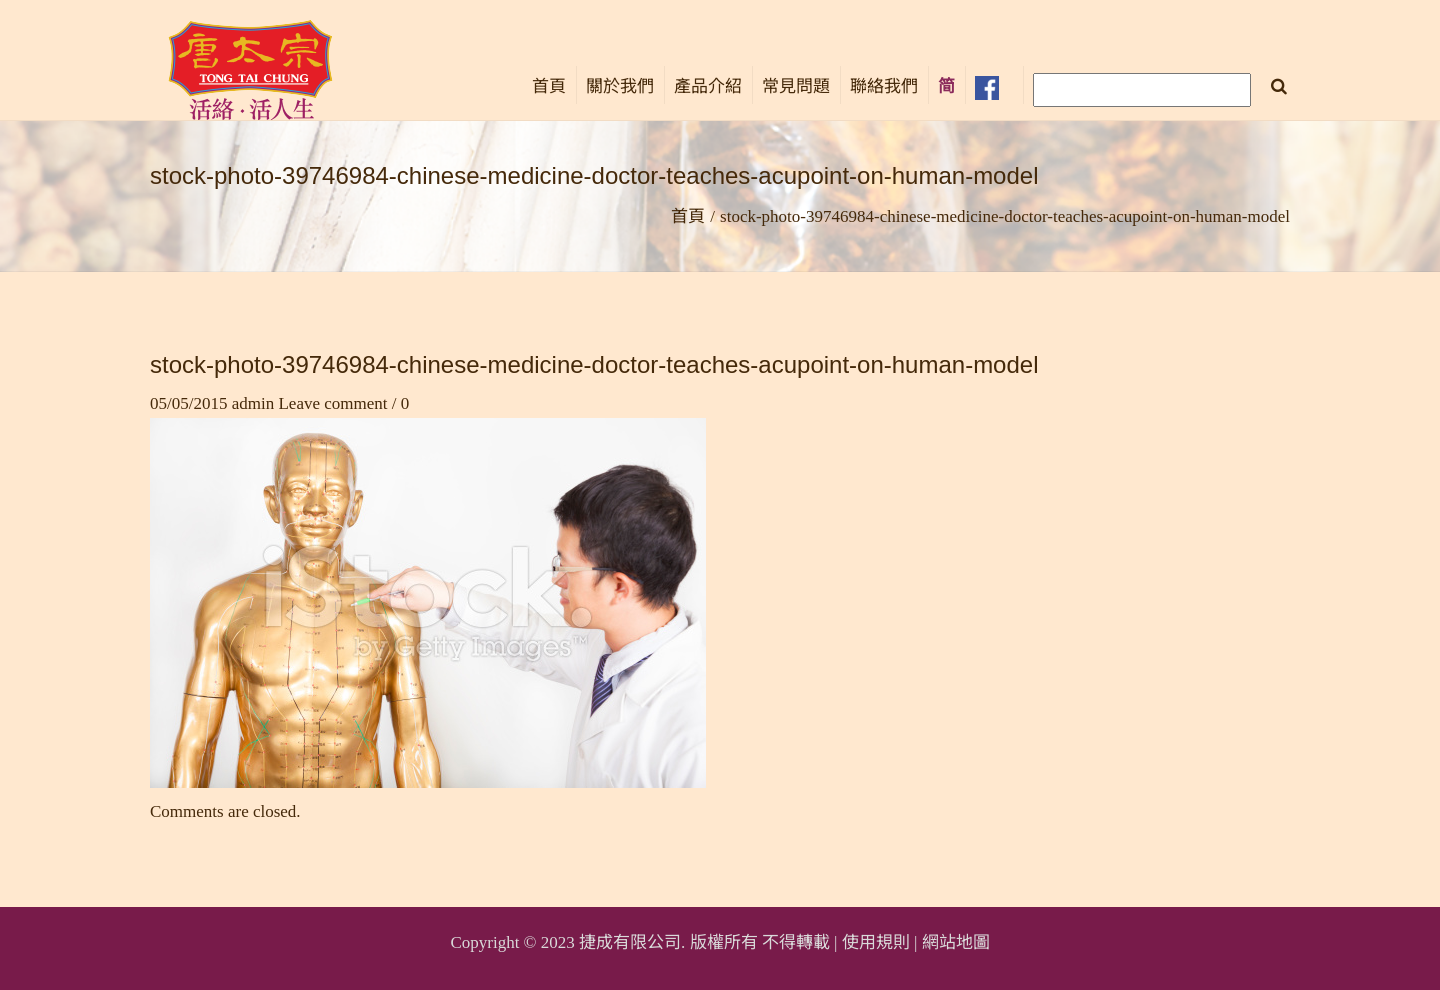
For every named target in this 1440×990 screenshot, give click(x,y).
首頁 (549, 86)
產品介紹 (708, 86)
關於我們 (620, 86)
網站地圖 (956, 942)
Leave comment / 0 (343, 403)
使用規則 (876, 942)
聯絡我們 (884, 86)
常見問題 (796, 86)
